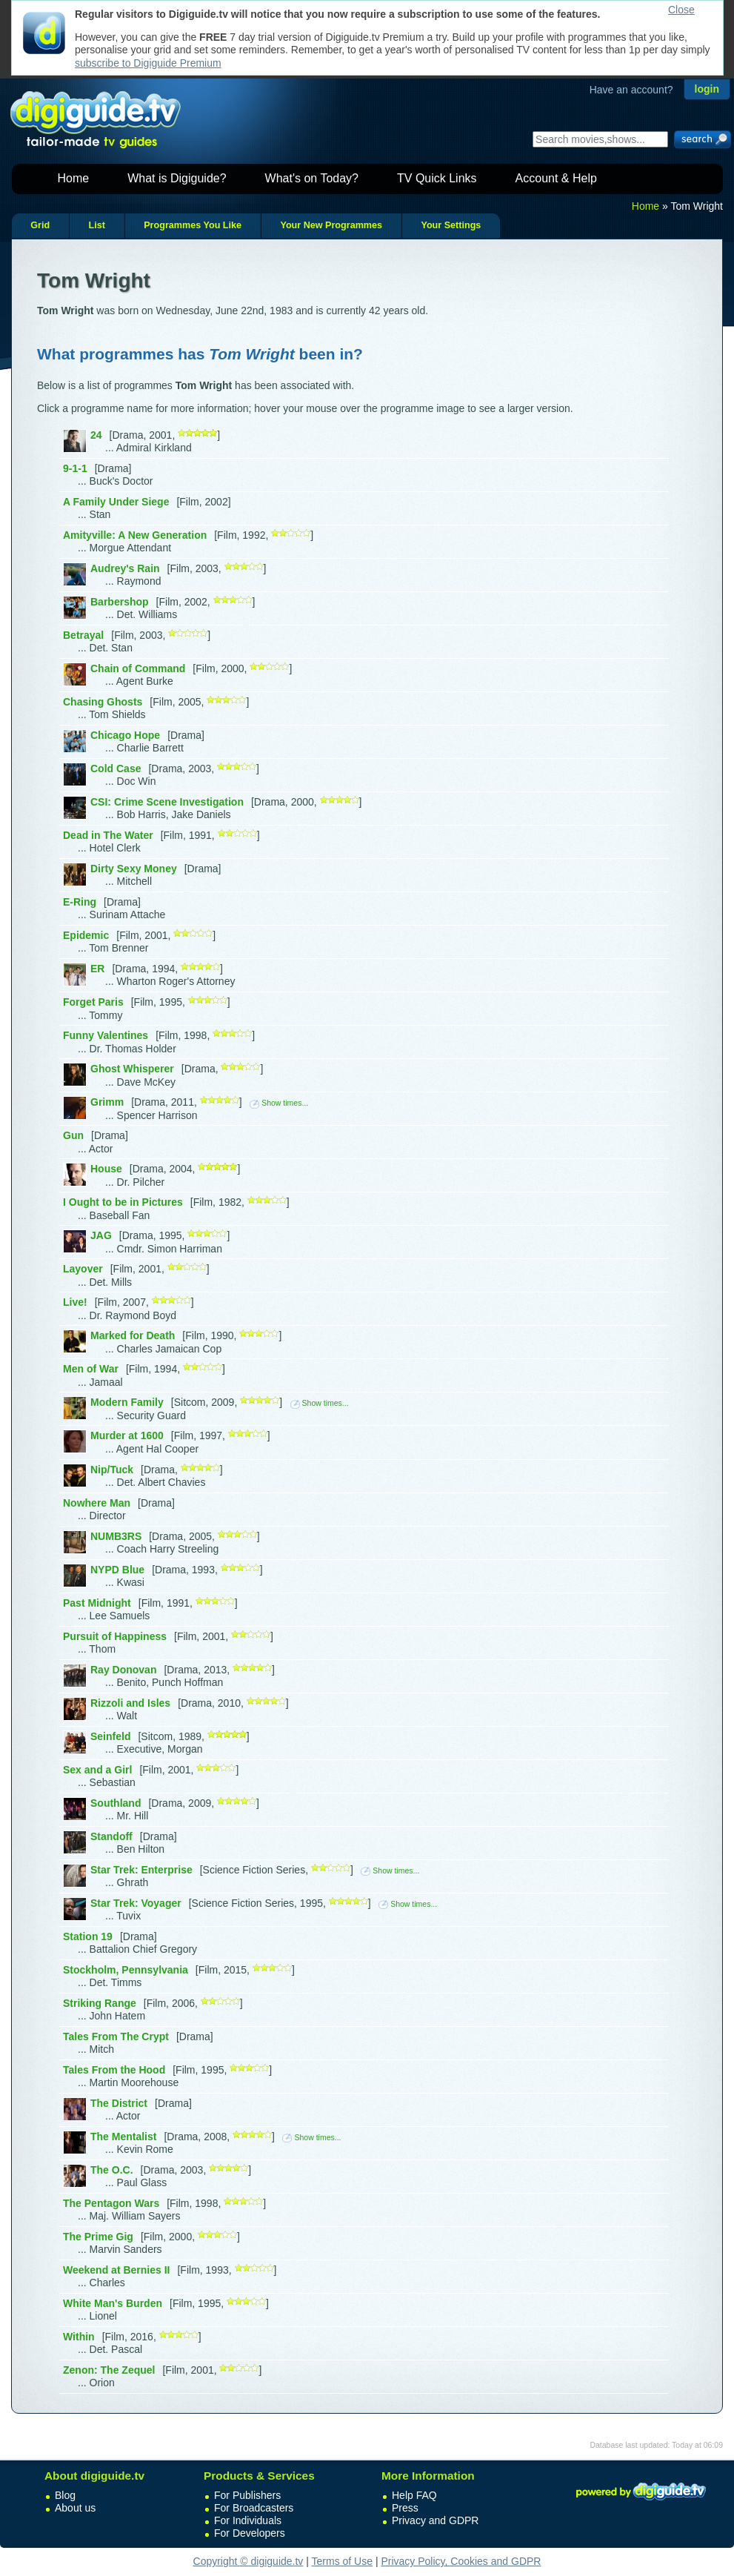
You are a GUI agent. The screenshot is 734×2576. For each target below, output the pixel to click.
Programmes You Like (192, 225)
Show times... (279, 1102)
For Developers (249, 2533)
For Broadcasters (253, 2508)
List (96, 225)
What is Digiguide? (176, 178)
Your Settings (451, 225)
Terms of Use (342, 2561)
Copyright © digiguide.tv (248, 2561)
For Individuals (247, 2520)
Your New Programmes (331, 225)
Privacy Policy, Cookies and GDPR (461, 2561)
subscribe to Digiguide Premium (148, 63)
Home (74, 178)
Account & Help (556, 178)
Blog (65, 2495)
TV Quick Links (437, 178)
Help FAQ (414, 2495)
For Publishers (247, 2495)
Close (681, 10)
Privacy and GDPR (435, 2520)
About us (75, 2508)
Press (405, 2508)
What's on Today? (311, 178)
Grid (40, 225)
